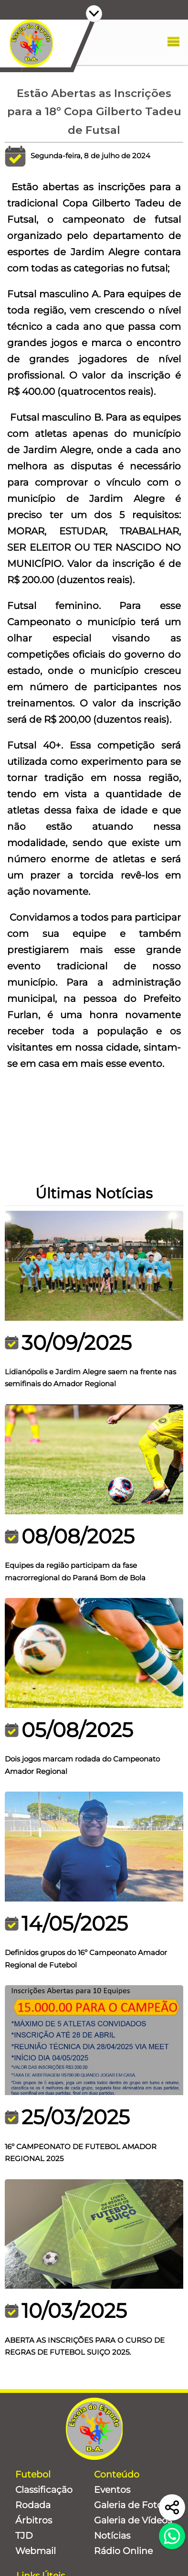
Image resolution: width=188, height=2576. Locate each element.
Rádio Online (123, 2550)
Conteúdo (116, 2474)
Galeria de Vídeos (133, 2520)
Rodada (33, 2505)
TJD (24, 2535)
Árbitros (33, 2520)
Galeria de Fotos (130, 2505)
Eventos (112, 2489)
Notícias (112, 2535)
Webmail (35, 2550)
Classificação (44, 2489)
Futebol (33, 2474)
